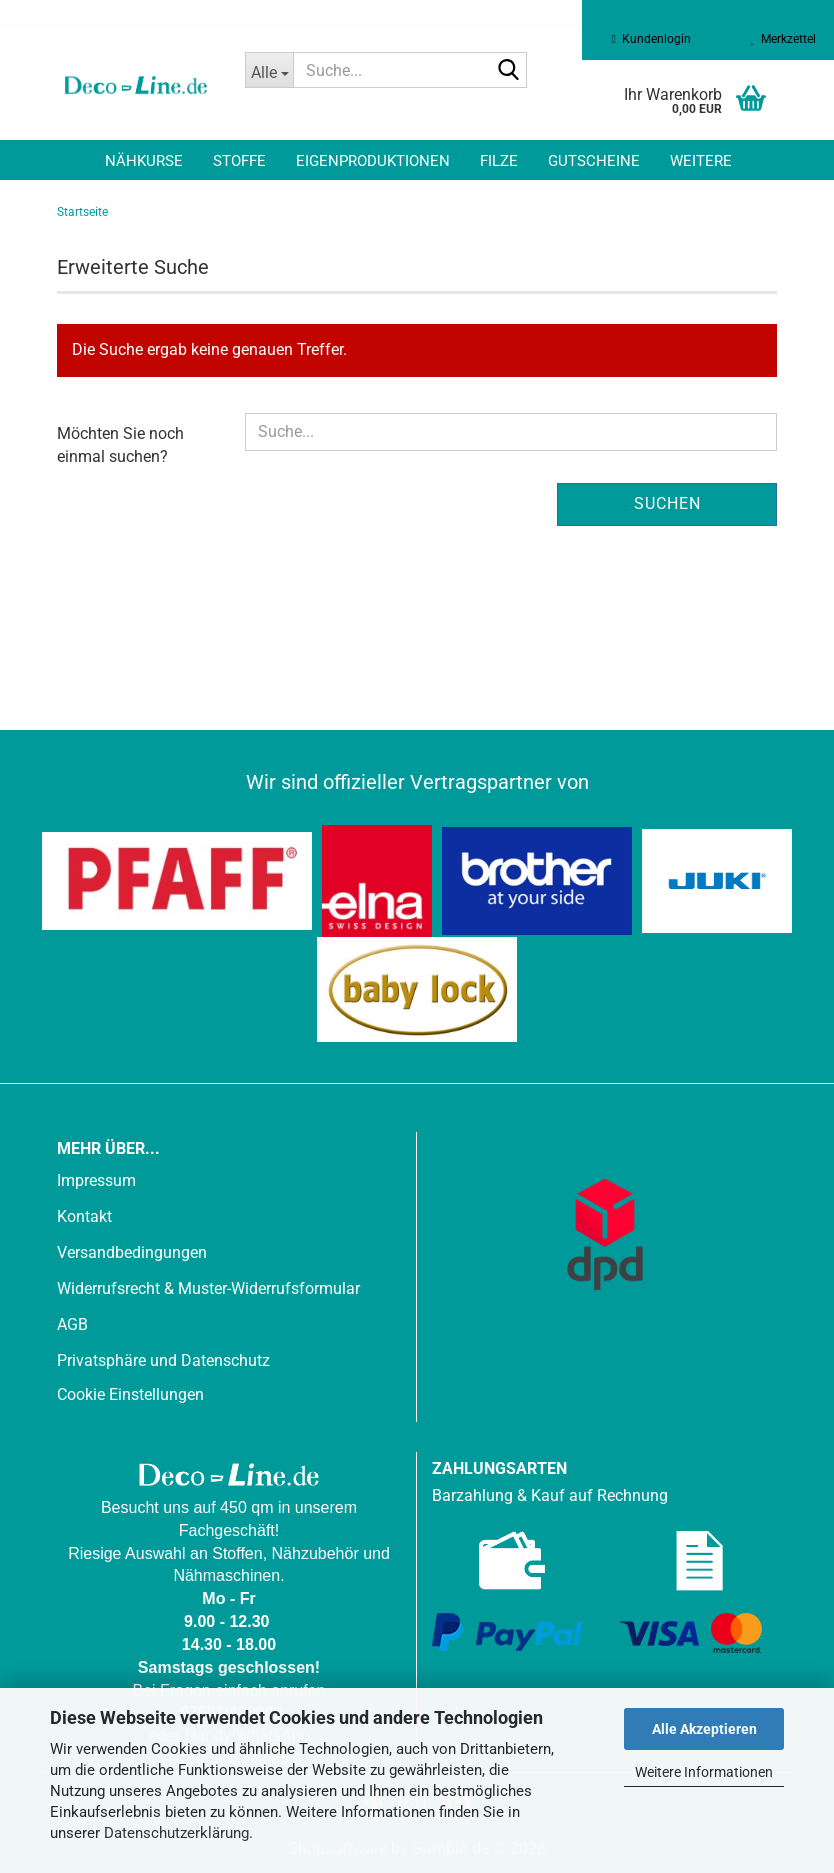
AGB (72, 1324)
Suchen (667, 503)
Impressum (96, 1180)
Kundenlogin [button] (651, 39)
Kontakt (84, 1216)
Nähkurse (144, 161)
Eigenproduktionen (373, 161)
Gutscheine (594, 161)
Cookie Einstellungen (130, 1394)
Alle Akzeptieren (704, 1729)
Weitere (701, 161)
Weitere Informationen (704, 1772)
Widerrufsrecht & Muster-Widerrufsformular (208, 1288)
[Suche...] (269, 70)
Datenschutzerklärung (176, 1833)
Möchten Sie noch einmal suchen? (120, 445)
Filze (499, 161)
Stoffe (239, 161)
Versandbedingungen (132, 1252)
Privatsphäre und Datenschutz (163, 1360)
